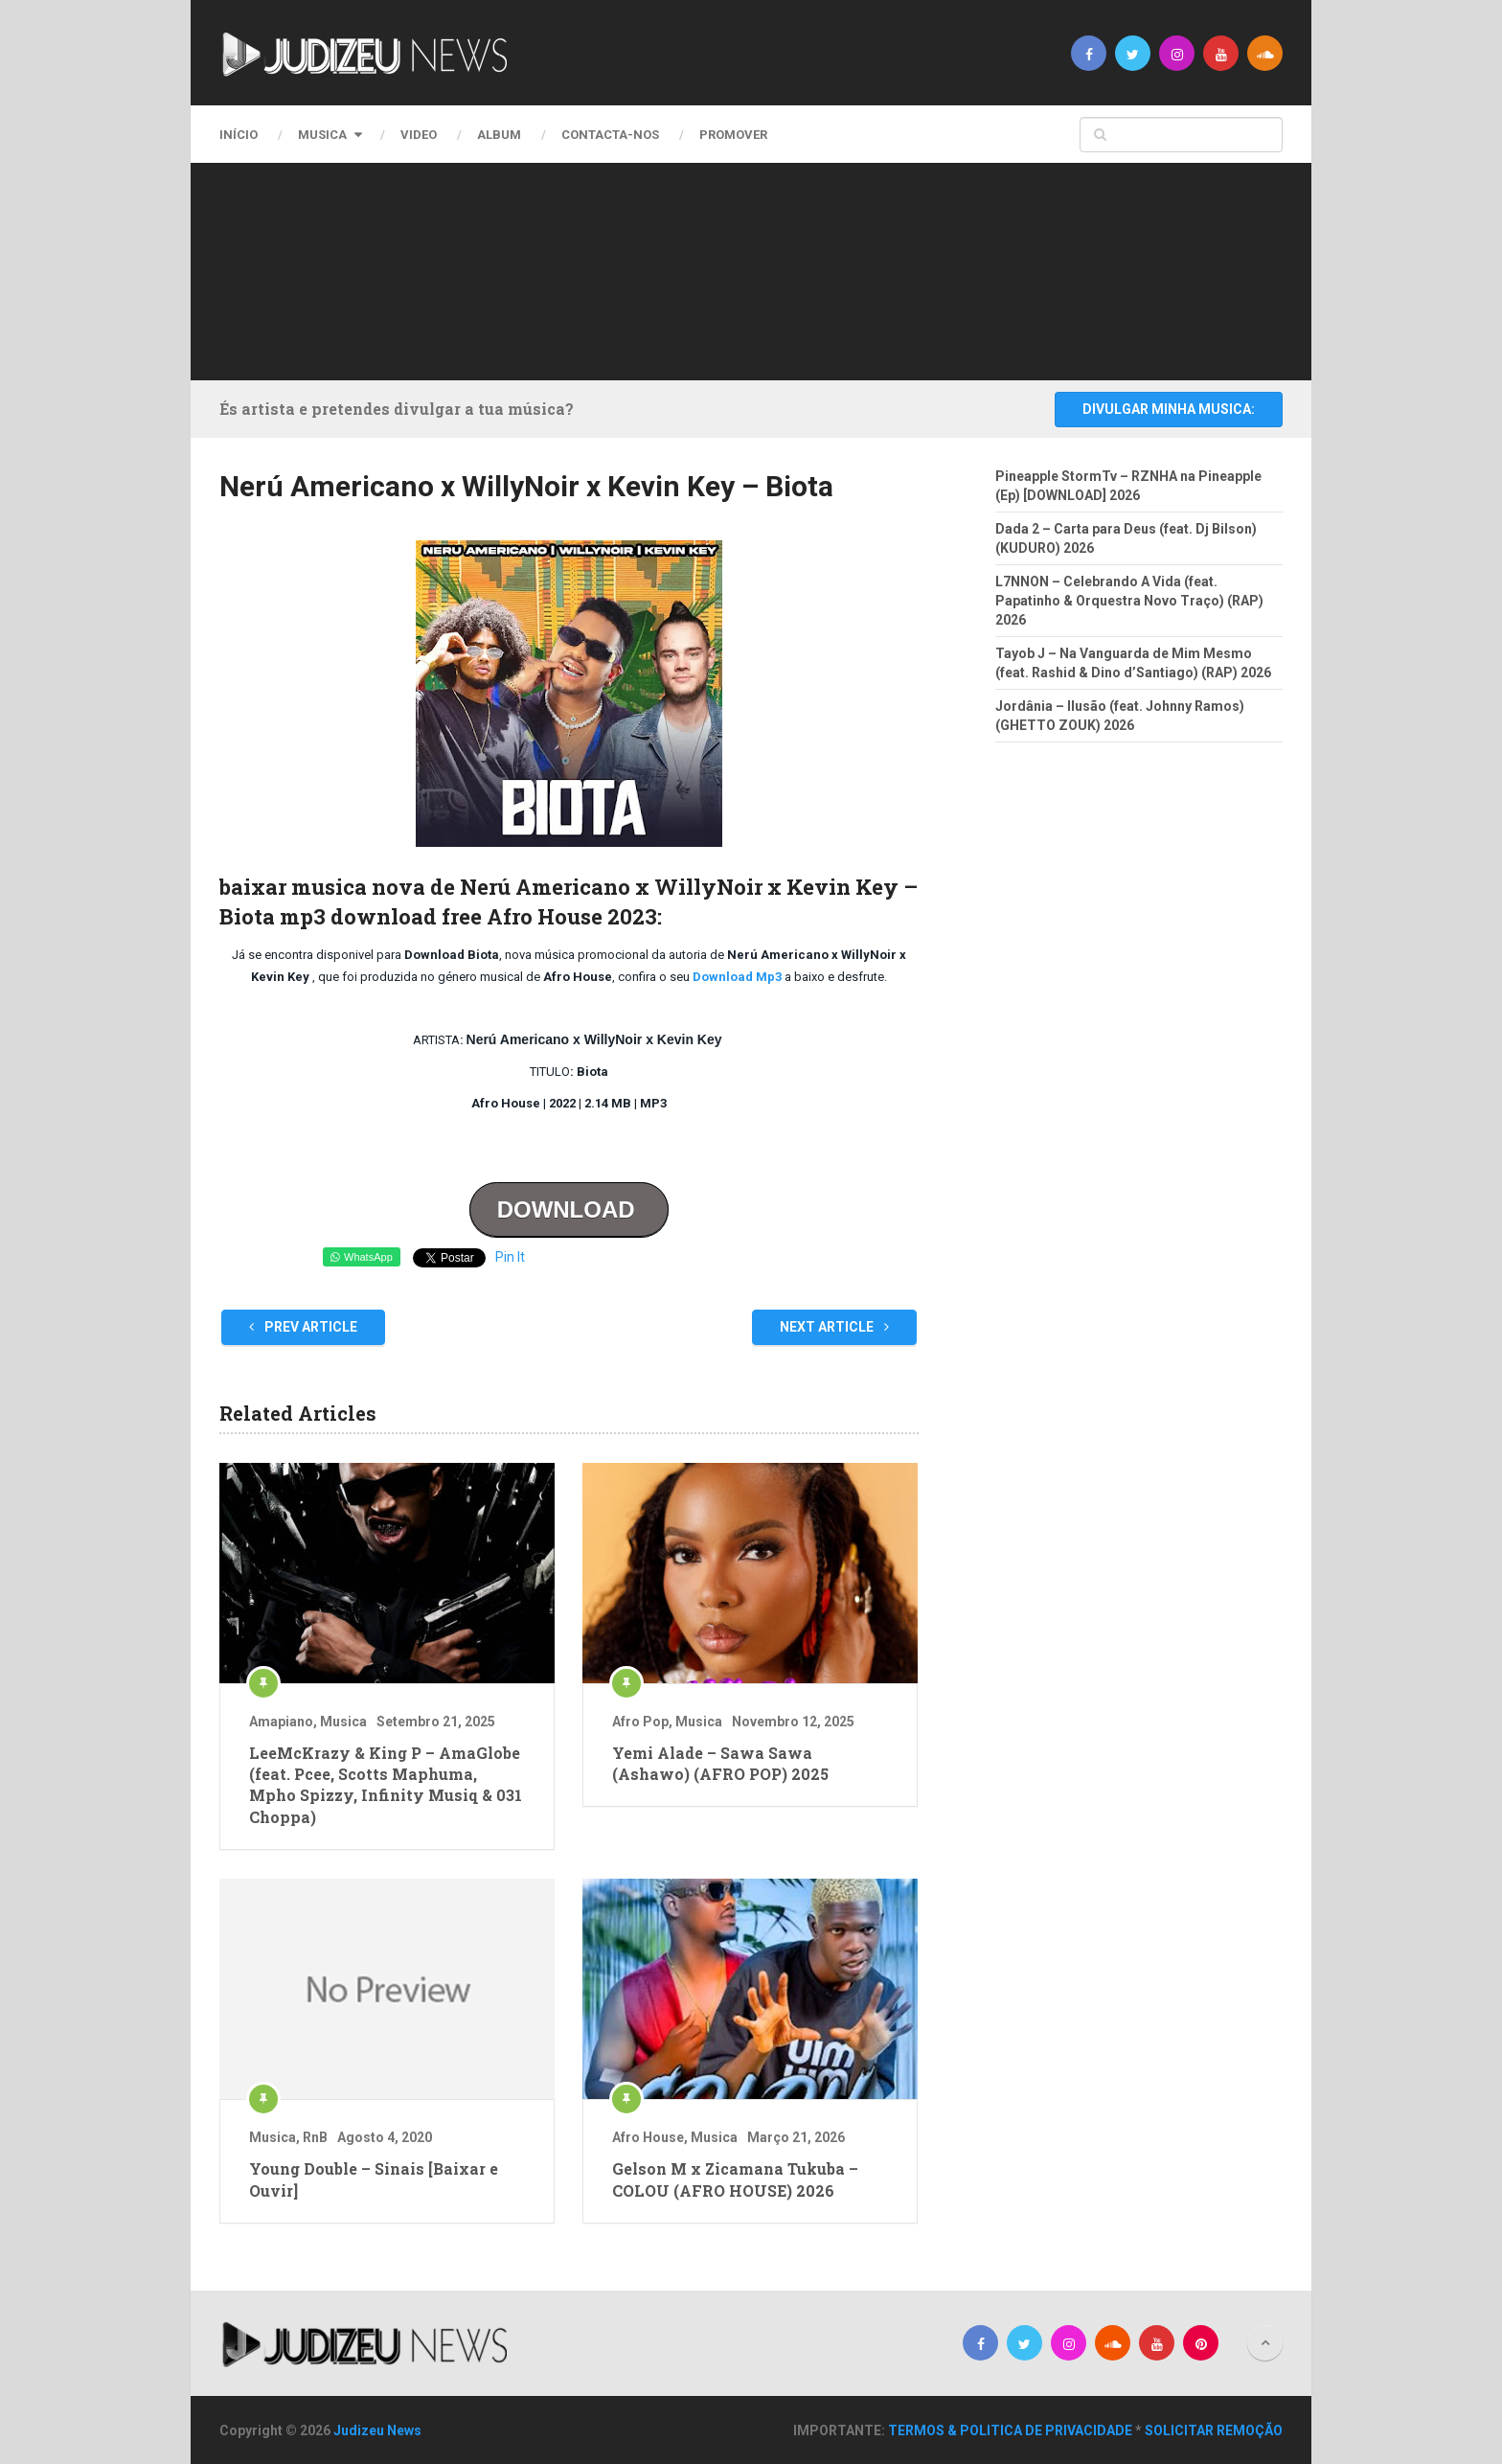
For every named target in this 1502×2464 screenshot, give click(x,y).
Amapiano (281, 1721)
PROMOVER (733, 134)
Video (418, 134)
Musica (322, 134)
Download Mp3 (736, 977)
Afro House (648, 2137)
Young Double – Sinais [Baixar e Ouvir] (373, 2179)
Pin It (510, 1257)
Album (499, 134)
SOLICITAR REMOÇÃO (1214, 2430)
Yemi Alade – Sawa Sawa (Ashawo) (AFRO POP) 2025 (720, 1763)
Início (238, 134)
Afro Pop (640, 1721)
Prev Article (303, 1327)
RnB (315, 2137)
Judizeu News (377, 2430)
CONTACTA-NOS (610, 134)
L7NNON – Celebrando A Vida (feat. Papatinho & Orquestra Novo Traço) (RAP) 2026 (1129, 600)
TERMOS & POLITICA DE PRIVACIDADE (1010, 2430)
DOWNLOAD (569, 1209)
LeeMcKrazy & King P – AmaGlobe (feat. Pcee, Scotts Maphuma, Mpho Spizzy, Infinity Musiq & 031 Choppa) (385, 1785)
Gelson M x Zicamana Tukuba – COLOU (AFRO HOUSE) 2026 (735, 2179)
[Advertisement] (746, 268)
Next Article (834, 1327)
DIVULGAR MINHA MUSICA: (1168, 409)
